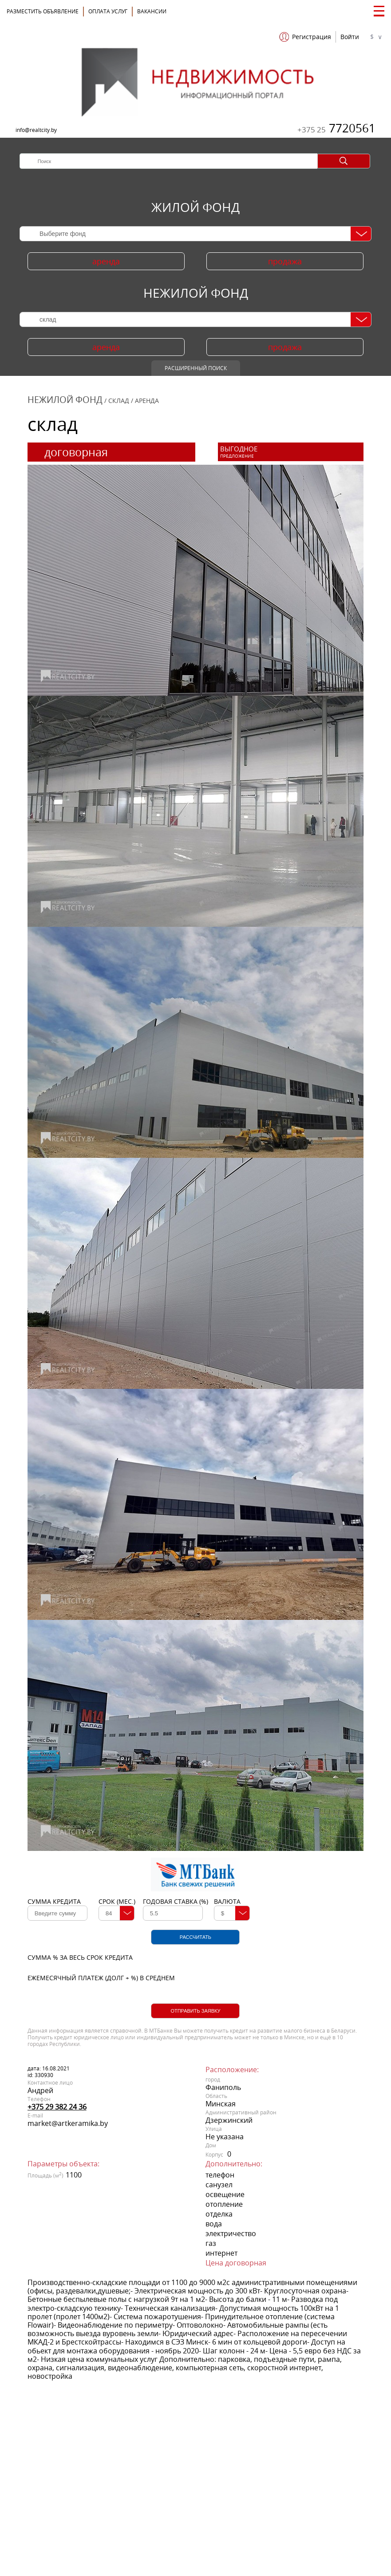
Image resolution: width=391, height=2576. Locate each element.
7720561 (336, 128)
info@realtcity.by (36, 130)
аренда (106, 261)
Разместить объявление (43, 11)
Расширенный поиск (196, 368)
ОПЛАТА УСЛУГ (107, 11)
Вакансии (151, 11)
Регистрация (311, 37)
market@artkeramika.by (68, 2123)
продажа (285, 261)
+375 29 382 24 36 (57, 2106)
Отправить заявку (195, 2011)
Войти (349, 37)
